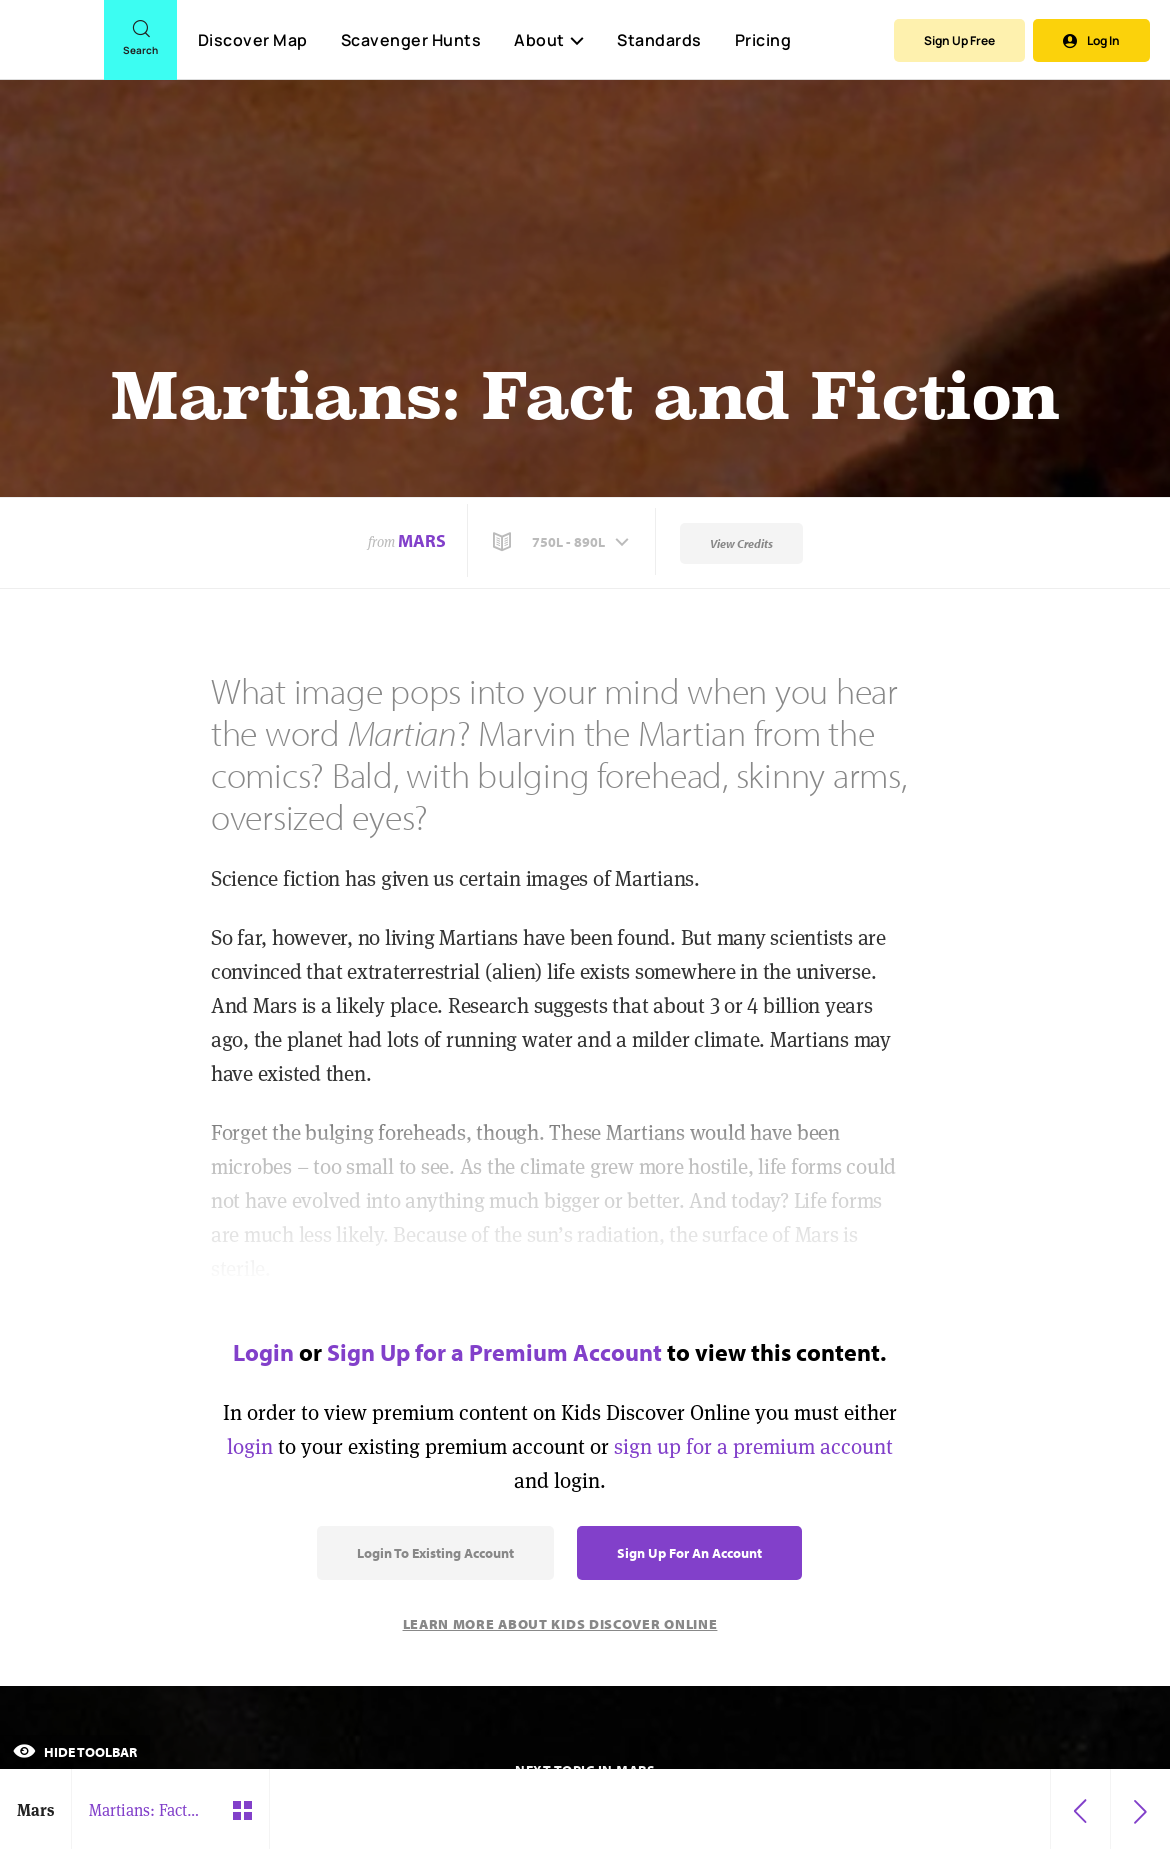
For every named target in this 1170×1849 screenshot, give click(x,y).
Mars (422, 540)
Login (263, 1352)
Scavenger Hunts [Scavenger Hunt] (410, 41)
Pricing (763, 40)
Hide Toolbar (75, 1752)
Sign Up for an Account (689, 1553)
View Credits (741, 543)
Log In (1091, 40)
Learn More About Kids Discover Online (560, 1624)
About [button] (549, 40)
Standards (659, 40)
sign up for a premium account (753, 1446)
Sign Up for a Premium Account (494, 1352)
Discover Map (253, 40)
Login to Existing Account (435, 1553)
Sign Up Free (959, 40)
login (250, 1446)
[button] (563, 542)
